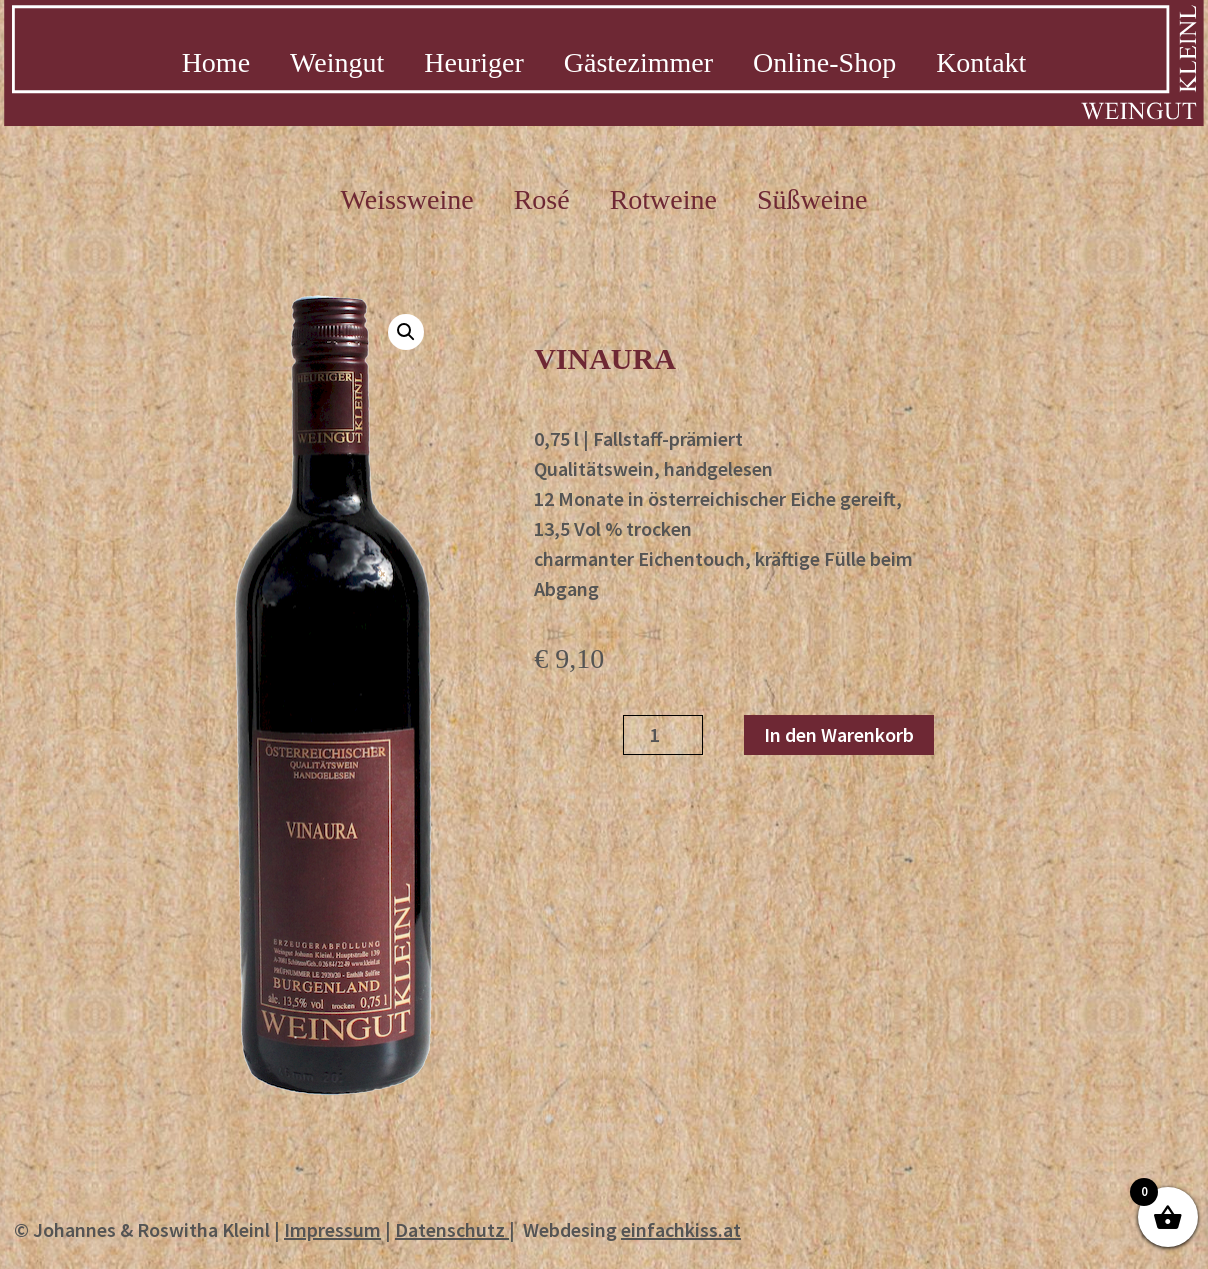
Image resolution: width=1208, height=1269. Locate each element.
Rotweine (663, 200)
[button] (406, 332)
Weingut (337, 62)
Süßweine (812, 200)
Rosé (542, 200)
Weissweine (407, 200)
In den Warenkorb (839, 734)
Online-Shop (824, 62)
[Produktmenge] (663, 735)
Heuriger (474, 62)
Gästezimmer (638, 62)
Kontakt (981, 62)
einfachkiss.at (681, 1229)
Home (216, 62)
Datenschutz (450, 1229)
